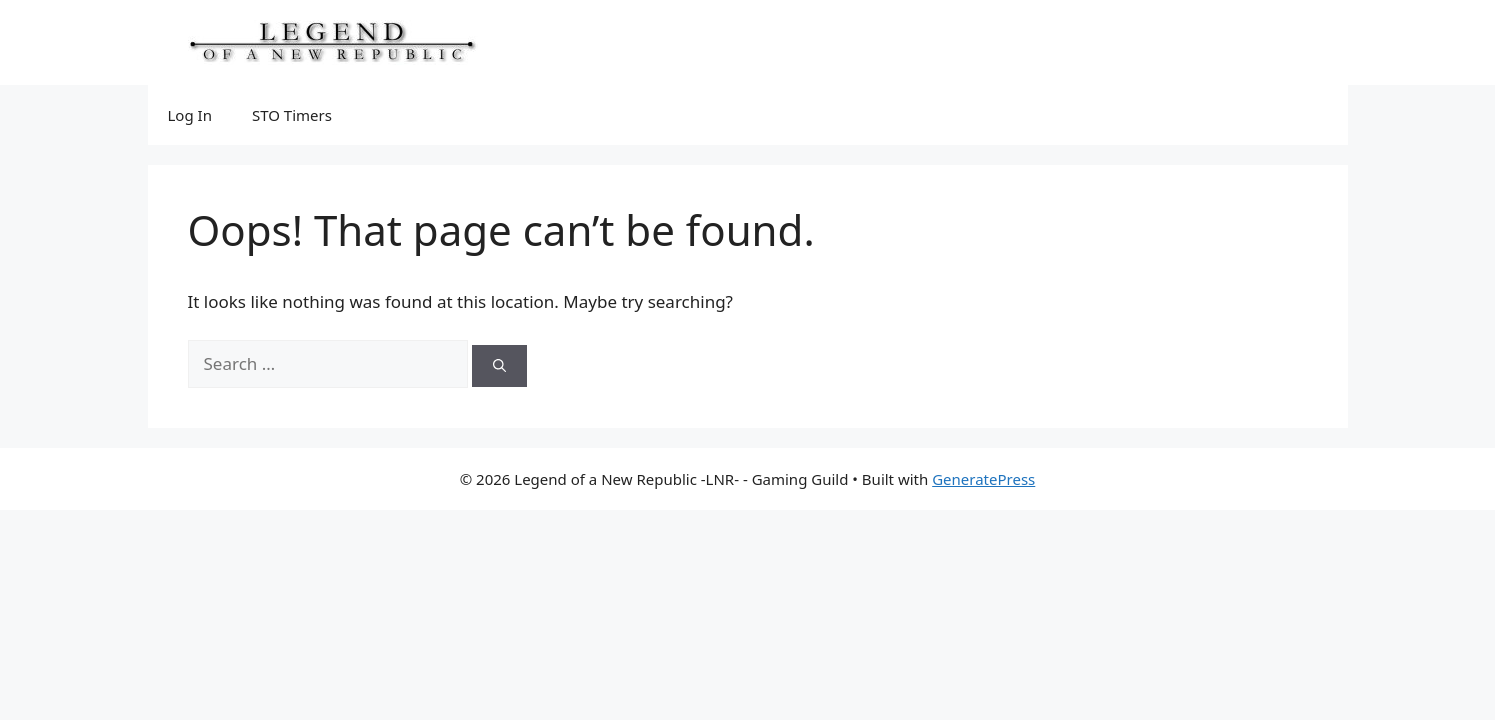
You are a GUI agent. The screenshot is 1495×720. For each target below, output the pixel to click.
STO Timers (292, 115)
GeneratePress (983, 479)
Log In (190, 115)
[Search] (499, 366)
